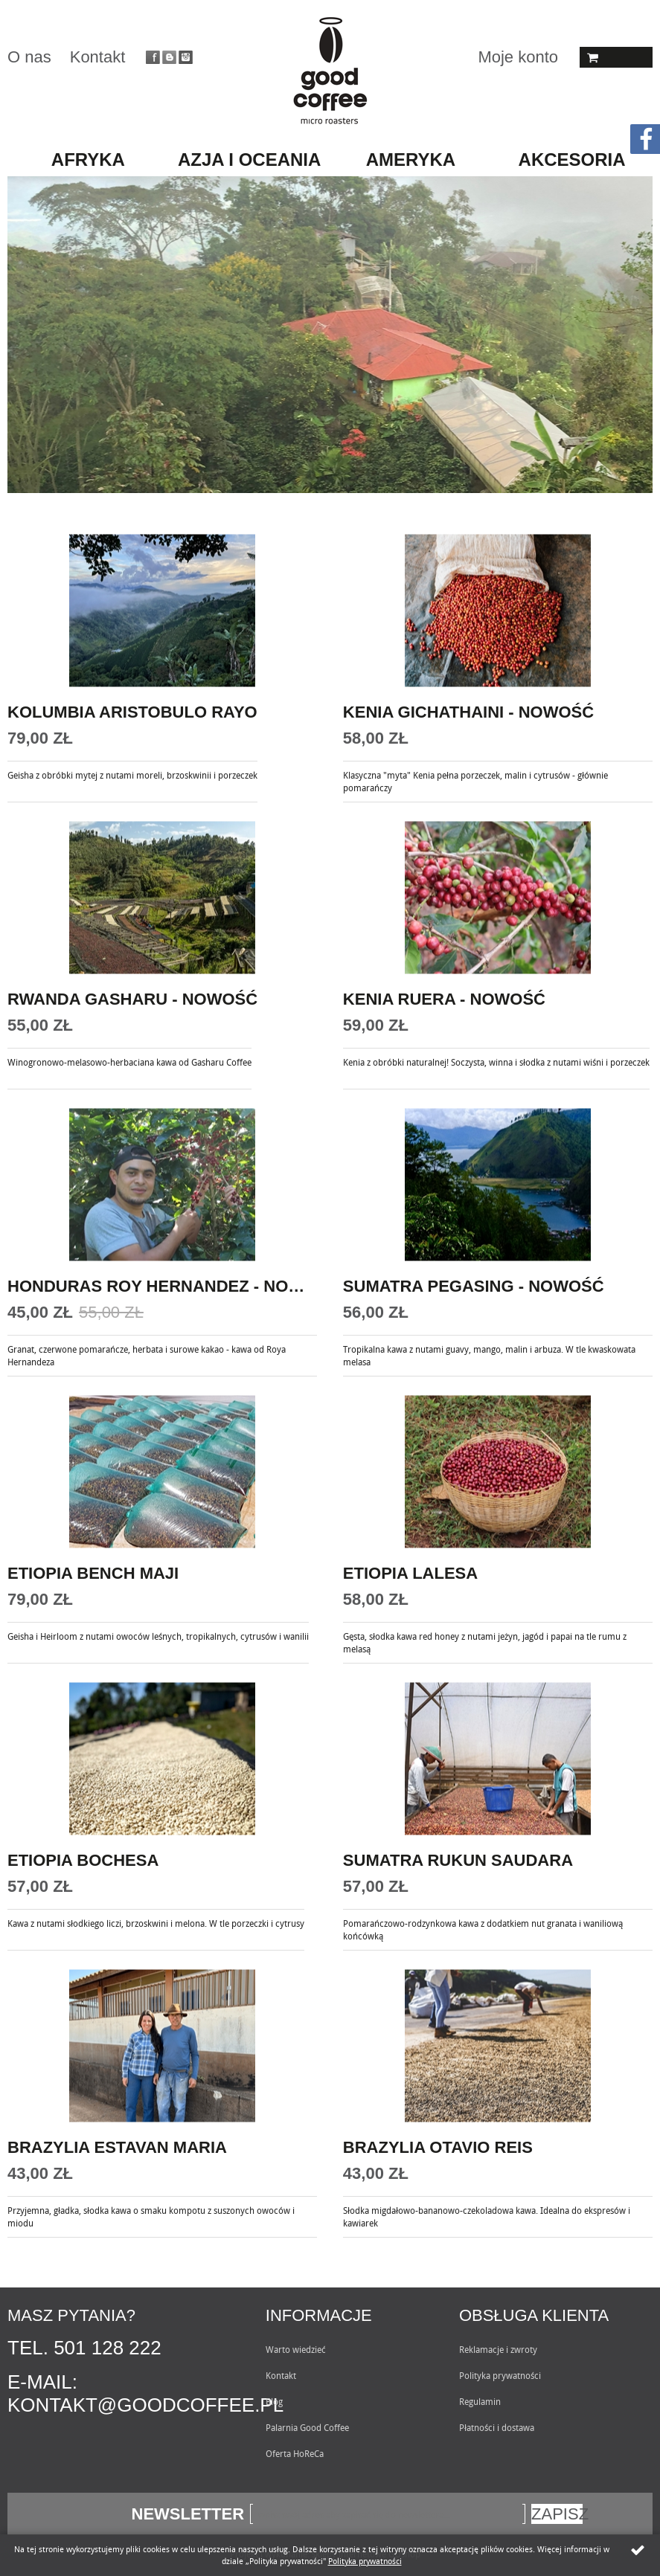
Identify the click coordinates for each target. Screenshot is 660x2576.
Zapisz (557, 2514)
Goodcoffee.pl (330, 70)
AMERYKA (410, 159)
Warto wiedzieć (296, 2349)
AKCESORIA (572, 159)
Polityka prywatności (500, 2375)
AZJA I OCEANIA (249, 159)
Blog (274, 2401)
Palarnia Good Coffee (307, 2427)
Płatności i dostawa (496, 2427)
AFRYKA (88, 159)
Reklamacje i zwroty (498, 2349)
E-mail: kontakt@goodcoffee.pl (145, 2393)
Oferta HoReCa (295, 2453)
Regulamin (480, 2401)
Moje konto (518, 57)
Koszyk (616, 57)
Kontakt (98, 57)
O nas (29, 57)
